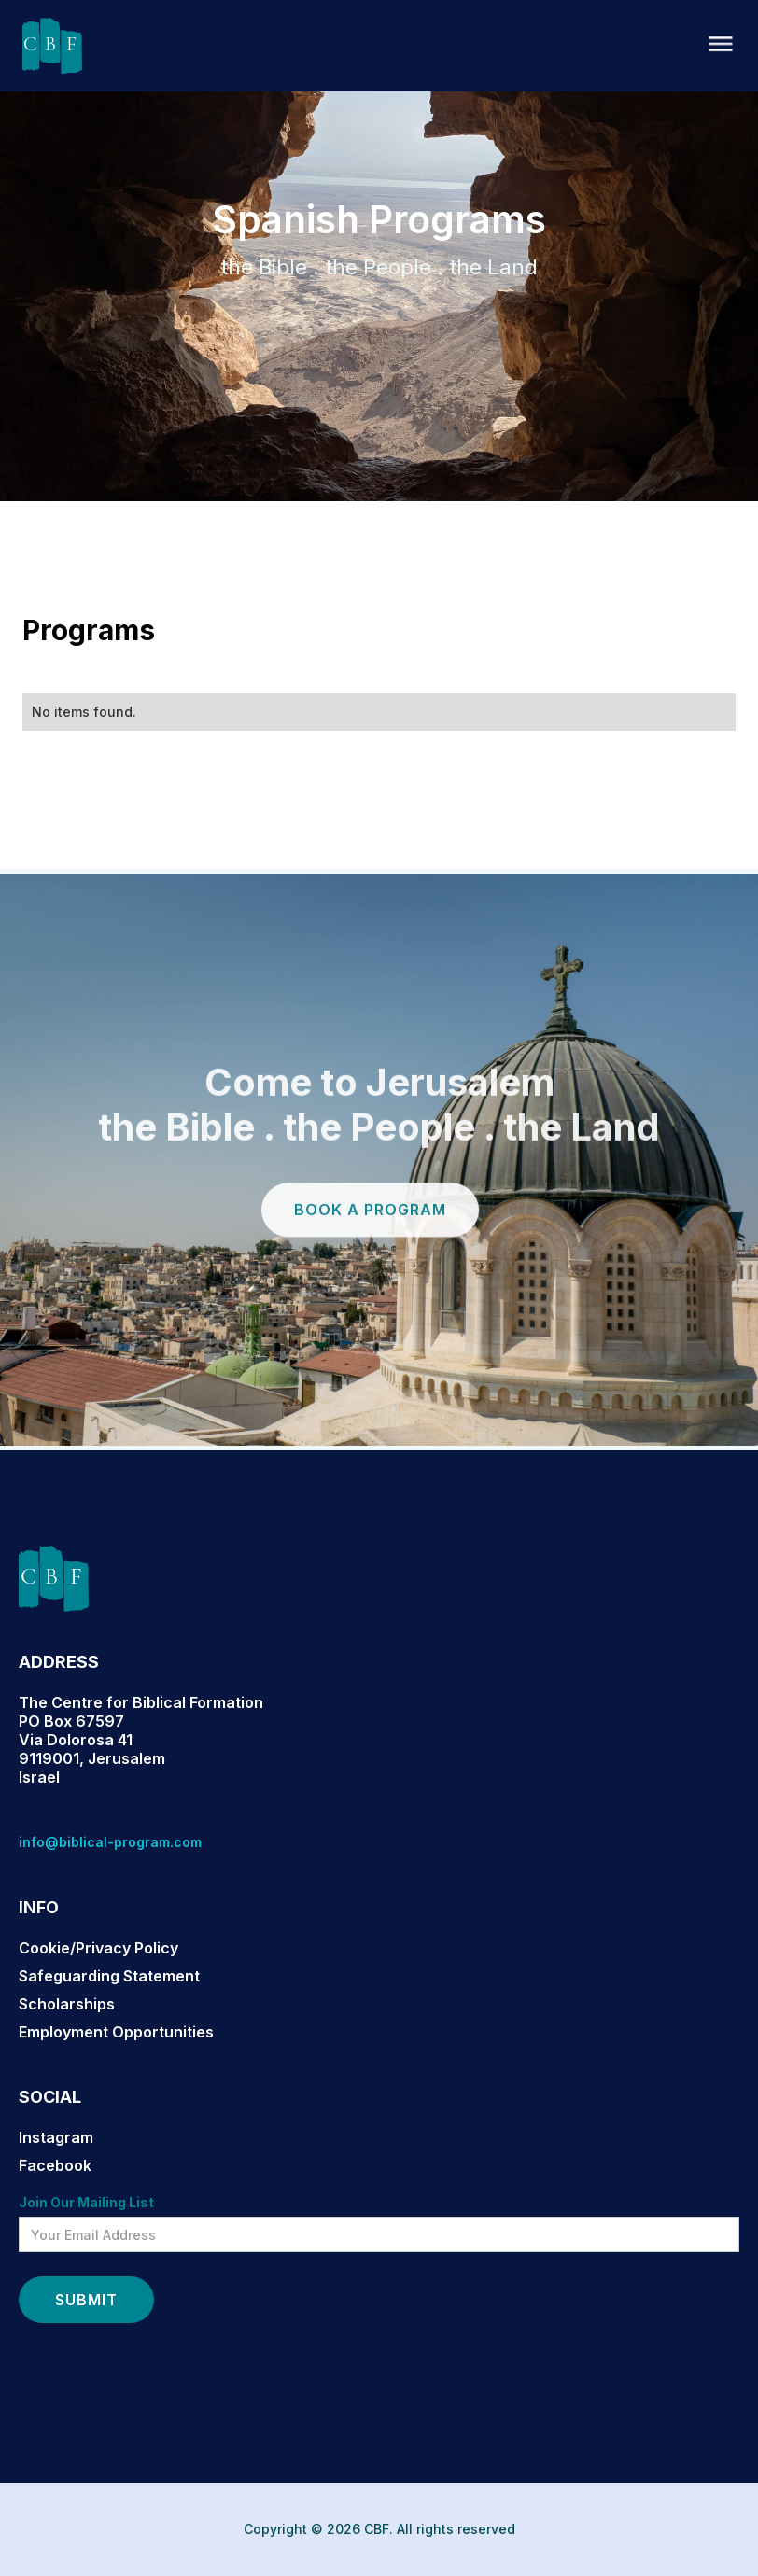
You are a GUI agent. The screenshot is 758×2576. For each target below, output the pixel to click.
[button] (721, 45)
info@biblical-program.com (110, 1842)
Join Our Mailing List (86, 2202)
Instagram (56, 2137)
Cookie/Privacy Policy (98, 1948)
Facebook (55, 2165)
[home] (52, 46)
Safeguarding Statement (109, 1976)
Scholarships (67, 2004)
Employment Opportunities (116, 2032)
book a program (370, 1235)
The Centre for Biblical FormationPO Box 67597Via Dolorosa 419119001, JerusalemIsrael (141, 1739)
